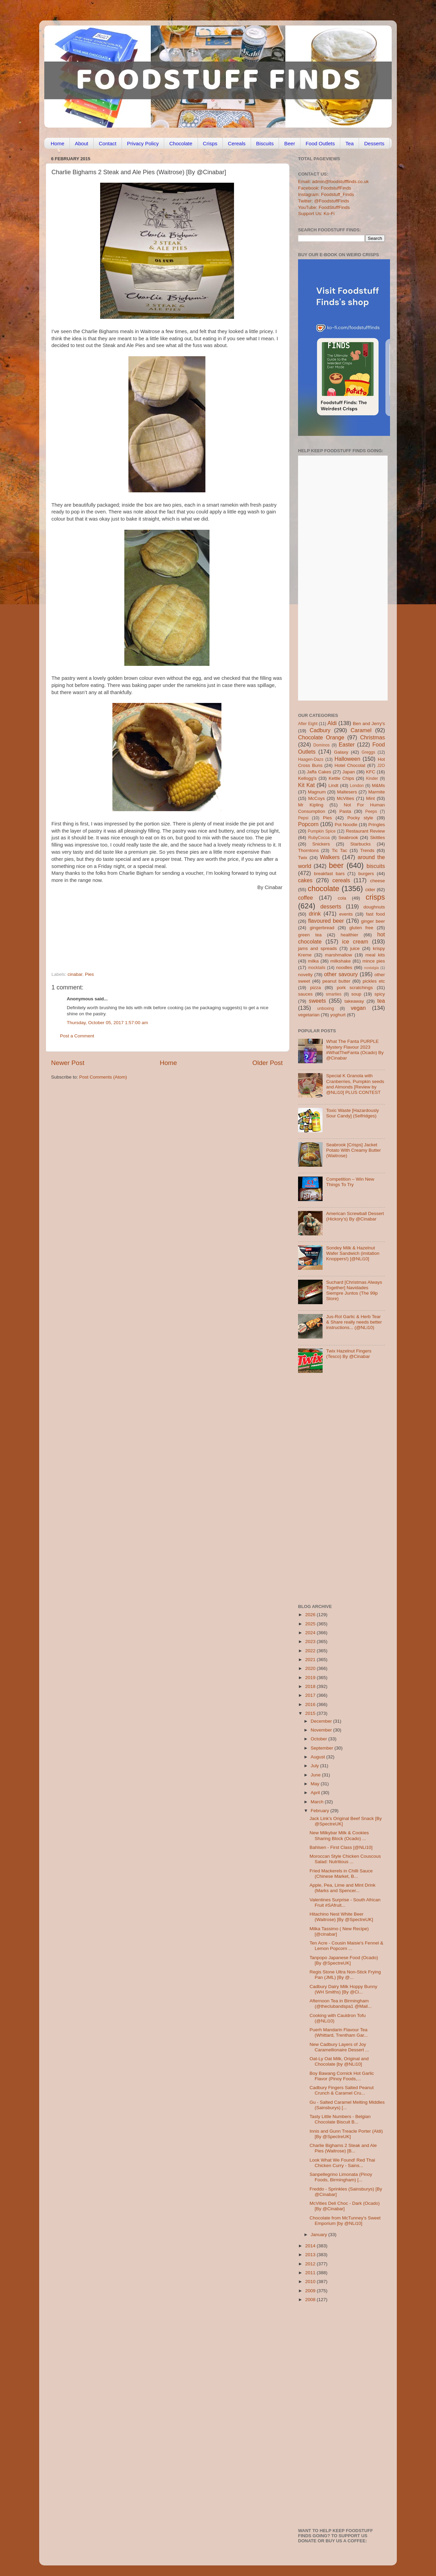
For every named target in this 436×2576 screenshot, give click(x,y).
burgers (366, 873)
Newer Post (67, 1062)
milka (313, 961)
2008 (311, 2299)
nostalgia (371, 968)
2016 (311, 1704)
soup (356, 994)
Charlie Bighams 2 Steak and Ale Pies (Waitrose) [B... (343, 2148)
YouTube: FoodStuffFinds (324, 207)
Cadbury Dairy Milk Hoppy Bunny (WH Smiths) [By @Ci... (343, 1989)
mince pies (373, 961)
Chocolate (180, 143)
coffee (305, 898)
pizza (315, 987)
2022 (311, 1650)
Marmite (376, 791)
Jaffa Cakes (319, 771)
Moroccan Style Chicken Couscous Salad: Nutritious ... (345, 1859)
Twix (302, 857)
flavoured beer (326, 921)
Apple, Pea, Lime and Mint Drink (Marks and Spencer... (343, 1888)
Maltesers (347, 791)
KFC (370, 771)
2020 (311, 1668)
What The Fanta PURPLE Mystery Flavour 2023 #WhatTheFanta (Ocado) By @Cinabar (355, 1050)
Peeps (371, 811)
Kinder (372, 778)
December (322, 1721)
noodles (344, 967)
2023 (311, 1641)
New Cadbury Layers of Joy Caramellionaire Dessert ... (339, 2047)
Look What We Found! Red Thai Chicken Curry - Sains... (342, 2162)
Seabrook (348, 837)
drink (315, 913)
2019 (311, 1677)
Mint (370, 798)
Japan (348, 771)
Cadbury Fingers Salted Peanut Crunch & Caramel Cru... (342, 2090)
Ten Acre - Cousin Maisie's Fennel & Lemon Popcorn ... (346, 1945)
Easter (347, 744)
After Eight (307, 723)
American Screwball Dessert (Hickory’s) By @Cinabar (355, 1216)
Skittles (377, 837)
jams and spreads (317, 948)
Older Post (267, 1062)
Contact (107, 143)
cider (370, 889)
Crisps (210, 143)
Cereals (237, 143)
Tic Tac (339, 850)
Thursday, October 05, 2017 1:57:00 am (107, 1022)
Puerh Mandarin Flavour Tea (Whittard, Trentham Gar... (339, 2032)
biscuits (376, 866)
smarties (334, 994)
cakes (305, 880)
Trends (367, 850)
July (315, 1765)
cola (342, 898)
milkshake (340, 961)
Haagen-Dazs (310, 759)
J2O (381, 765)
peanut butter (336, 981)
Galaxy (341, 752)
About (81, 143)
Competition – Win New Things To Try (350, 1182)
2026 (311, 1614)
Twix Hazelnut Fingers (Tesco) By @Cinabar (348, 1353)
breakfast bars (329, 873)
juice (355, 948)
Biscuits (265, 143)
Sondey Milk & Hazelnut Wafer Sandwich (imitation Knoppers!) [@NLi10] (352, 1253)
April (316, 1792)
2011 (311, 2272)
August (318, 1756)
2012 (311, 2263)
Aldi (332, 723)
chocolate (323, 888)
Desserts (374, 143)
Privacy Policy (143, 143)
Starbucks (360, 844)
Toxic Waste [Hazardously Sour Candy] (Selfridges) (352, 1113)
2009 (311, 2290)
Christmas (372, 737)
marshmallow (338, 954)
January (319, 2234)
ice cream (355, 941)
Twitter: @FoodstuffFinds (323, 200)
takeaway (354, 1001)
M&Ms (378, 785)
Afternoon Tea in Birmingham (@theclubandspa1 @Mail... (341, 2003)
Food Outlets (320, 143)
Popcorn (308, 824)
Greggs (368, 752)
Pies (89, 974)
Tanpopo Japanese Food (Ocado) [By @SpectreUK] (344, 1960)
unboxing (325, 1008)
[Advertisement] (153, 925)
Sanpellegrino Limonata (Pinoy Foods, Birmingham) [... (341, 2177)
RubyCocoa (319, 837)
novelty (305, 974)
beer (336, 865)
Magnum (317, 791)
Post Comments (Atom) (103, 1077)
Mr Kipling (310, 804)
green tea (310, 934)
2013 (311, 2254)
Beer (289, 143)
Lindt (333, 785)
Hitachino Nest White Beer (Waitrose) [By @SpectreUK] (341, 1917)
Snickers (321, 844)
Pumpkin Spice (322, 831)
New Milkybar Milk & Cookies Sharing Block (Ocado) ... (339, 1835)
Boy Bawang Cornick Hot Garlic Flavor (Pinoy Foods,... (342, 2076)
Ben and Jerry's (369, 723)
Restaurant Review (365, 831)
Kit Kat (306, 785)
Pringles (376, 824)
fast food (375, 914)
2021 (311, 1659)
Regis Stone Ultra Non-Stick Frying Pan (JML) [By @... (345, 1974)
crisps (375, 897)
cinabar (74, 974)
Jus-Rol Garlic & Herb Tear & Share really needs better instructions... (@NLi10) (354, 1322)
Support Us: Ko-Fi (316, 213)
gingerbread (322, 927)
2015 (311, 1713)
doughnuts (374, 906)
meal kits (375, 954)
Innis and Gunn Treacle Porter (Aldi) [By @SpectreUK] (346, 2134)
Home (57, 143)
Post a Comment (77, 1035)
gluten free (361, 927)
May (316, 1783)
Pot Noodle (345, 824)
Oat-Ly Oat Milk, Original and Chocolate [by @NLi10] (339, 2061)
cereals (341, 880)
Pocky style (360, 817)
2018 (311, 1686)
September (322, 1748)
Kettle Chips (341, 778)
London (357, 785)
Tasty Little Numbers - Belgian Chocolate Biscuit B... (340, 2119)
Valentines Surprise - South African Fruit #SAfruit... (345, 1902)
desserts (331, 906)
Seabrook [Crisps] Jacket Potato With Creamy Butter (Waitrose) (353, 1150)
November (322, 1730)
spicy (379, 994)
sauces (305, 994)
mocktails (316, 967)
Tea (349, 143)
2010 (311, 2281)
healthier (349, 934)
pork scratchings (355, 987)
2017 (311, 1695)
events (346, 914)
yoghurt (338, 1014)
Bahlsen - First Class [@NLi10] (341, 1847)
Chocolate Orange (321, 737)
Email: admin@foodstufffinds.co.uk (333, 181)
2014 (311, 2245)
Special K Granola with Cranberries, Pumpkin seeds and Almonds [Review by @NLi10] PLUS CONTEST (355, 1084)
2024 (311, 1632)
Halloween (347, 759)
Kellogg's (307, 778)
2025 (311, 1623)
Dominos (321, 745)
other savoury (341, 974)
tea (381, 1001)
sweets (317, 1001)
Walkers (330, 857)
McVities (345, 798)
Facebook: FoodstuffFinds (324, 188)
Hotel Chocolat (349, 765)
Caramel (361, 730)
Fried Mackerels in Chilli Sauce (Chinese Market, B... (341, 1873)
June (316, 1774)
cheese (377, 880)
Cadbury (320, 730)
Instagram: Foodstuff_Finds (326, 194)
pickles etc (374, 981)
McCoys (316, 798)
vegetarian (309, 1014)
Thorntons (308, 850)
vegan (358, 1008)
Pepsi (303, 818)
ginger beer (373, 921)
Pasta (345, 811)
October (319, 1738)
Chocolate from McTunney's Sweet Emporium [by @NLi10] (345, 2220)
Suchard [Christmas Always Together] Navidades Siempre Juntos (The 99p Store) (354, 1290)
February (320, 1810)
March (318, 1801)
